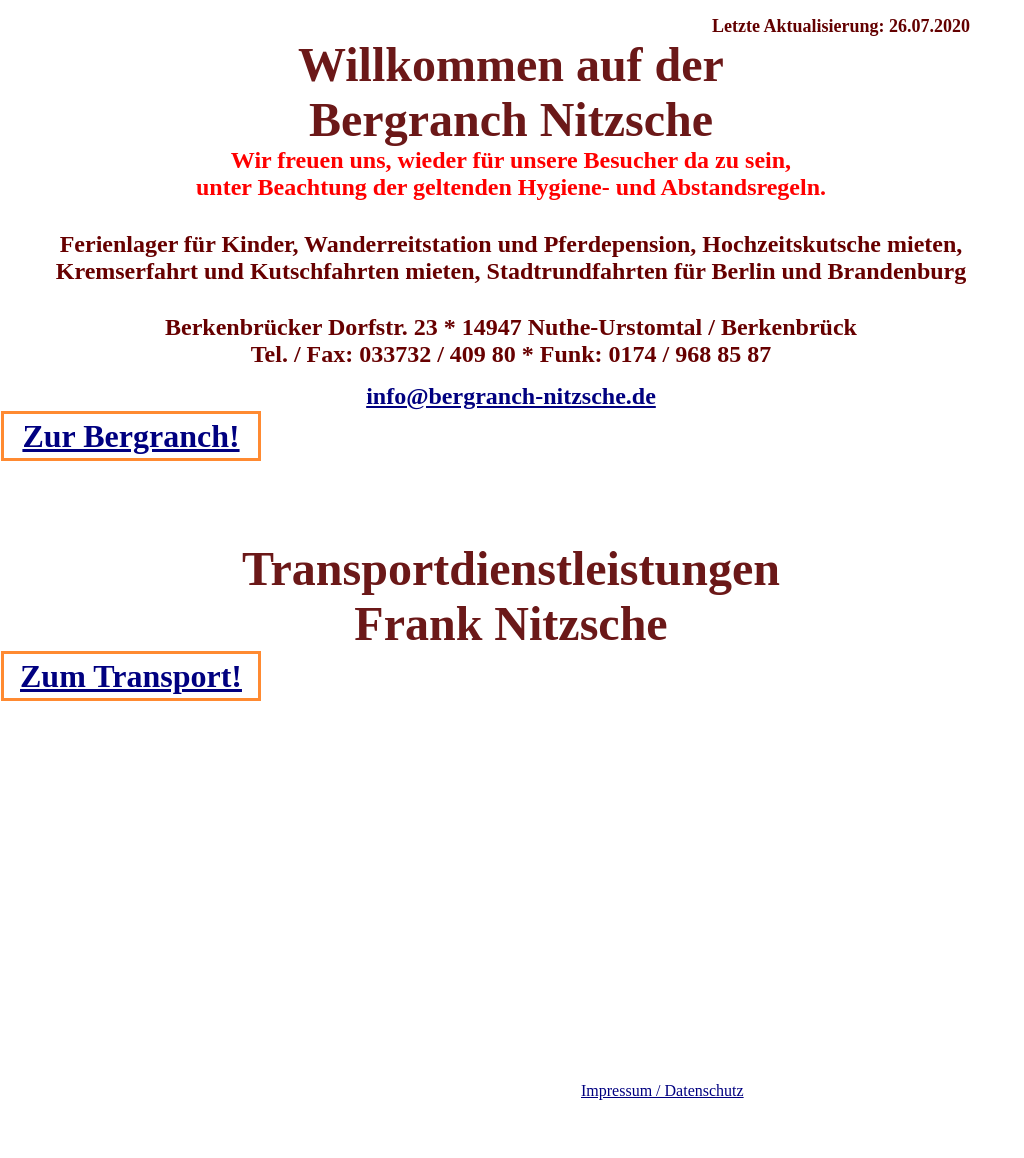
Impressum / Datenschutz (662, 1090)
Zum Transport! (131, 676)
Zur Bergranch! (130, 436)
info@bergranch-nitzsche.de (511, 396)
